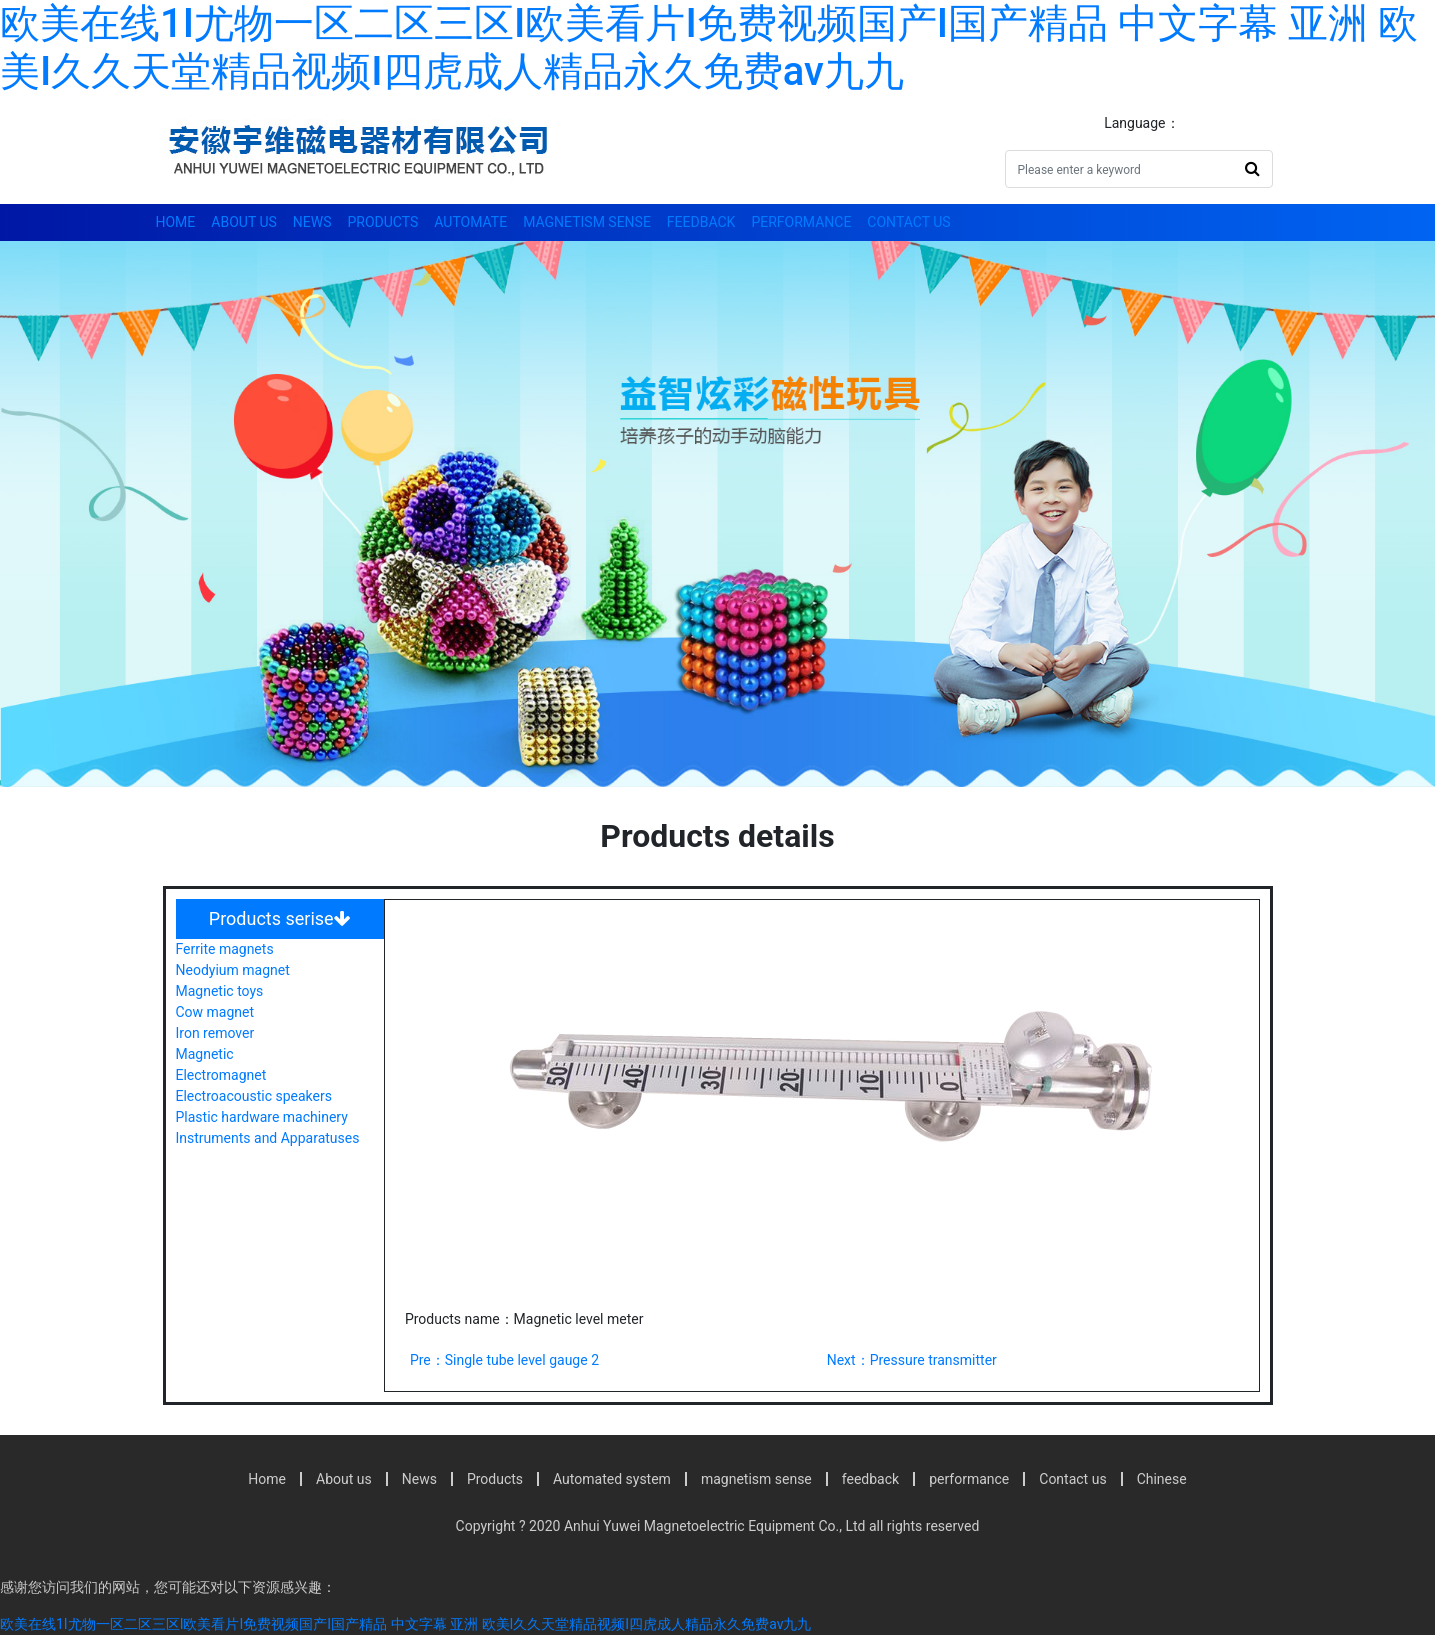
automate (470, 222)
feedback (701, 222)
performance (801, 222)
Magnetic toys (220, 991)
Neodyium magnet (233, 970)
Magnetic (205, 1054)
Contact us (908, 222)
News (312, 222)
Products (383, 222)
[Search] (1119, 169)
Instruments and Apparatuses (268, 1138)
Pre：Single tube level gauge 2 (504, 1360)
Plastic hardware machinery (262, 1117)
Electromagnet (221, 1075)
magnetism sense (587, 222)
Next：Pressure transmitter (912, 1360)
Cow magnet (215, 1012)
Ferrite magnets (225, 949)
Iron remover (215, 1033)
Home (176, 222)
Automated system (612, 1479)
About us (244, 222)
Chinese (1162, 1479)
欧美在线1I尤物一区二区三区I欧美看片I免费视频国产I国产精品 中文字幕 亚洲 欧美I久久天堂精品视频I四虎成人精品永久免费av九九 (709, 47)
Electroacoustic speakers (254, 1096)
